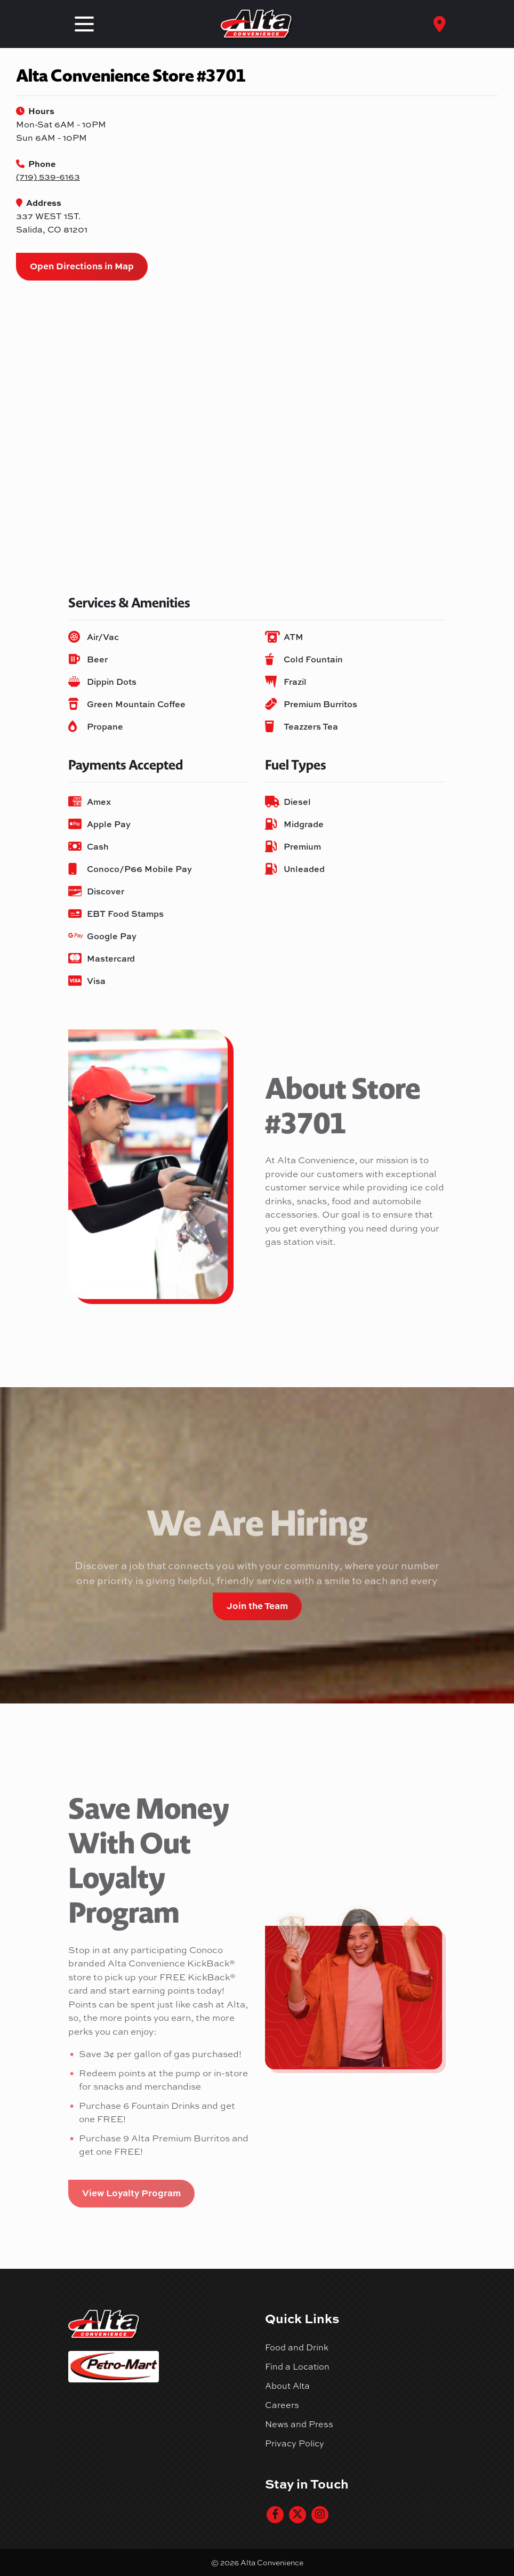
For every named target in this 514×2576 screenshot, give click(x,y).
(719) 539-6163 (48, 176)
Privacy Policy (294, 2443)
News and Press (299, 2424)
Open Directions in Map (82, 265)
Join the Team (257, 1605)
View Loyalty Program (131, 2192)
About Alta (287, 2385)
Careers (282, 2405)
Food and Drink (296, 2347)
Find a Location (297, 2366)
